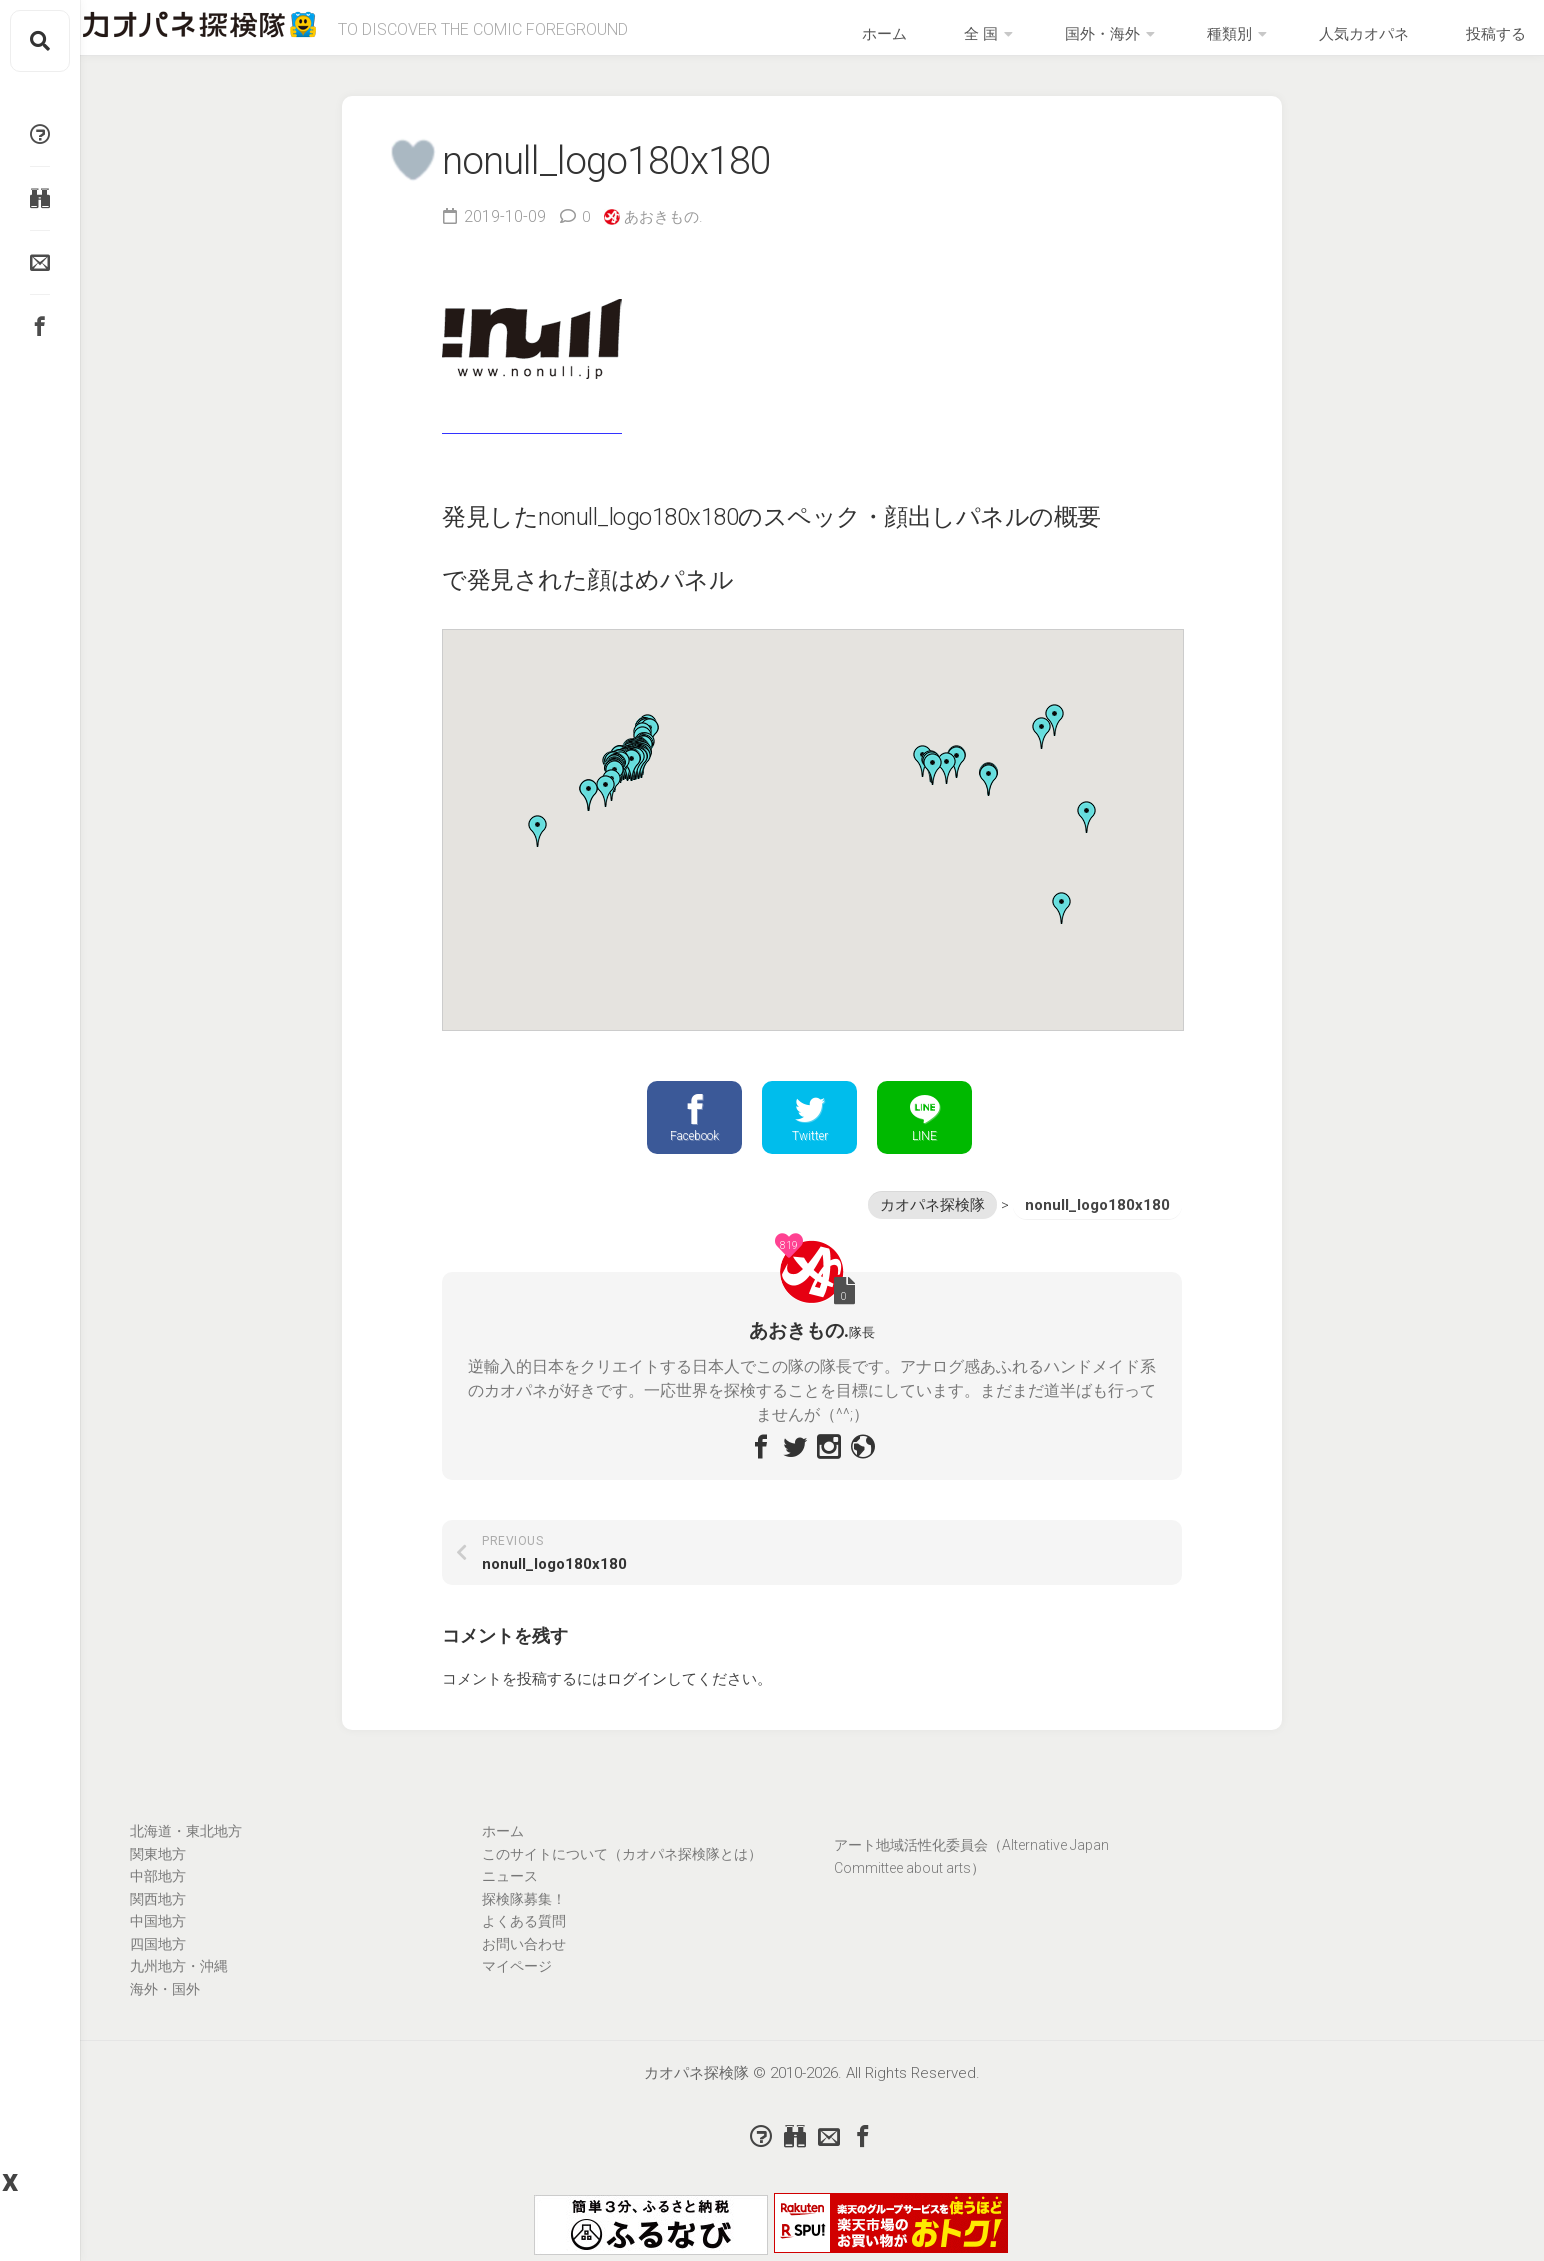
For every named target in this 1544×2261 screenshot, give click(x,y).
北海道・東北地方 (186, 1849)
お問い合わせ (524, 1962)
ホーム (991, 40)
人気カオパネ (1368, 40)
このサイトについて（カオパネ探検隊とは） (622, 1872)
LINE (924, 1133)
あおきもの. (667, 230)
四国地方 (158, 1962)
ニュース (510, 1894)
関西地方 (158, 1917)
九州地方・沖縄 (179, 1984)
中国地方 (158, 1939)
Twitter (809, 1133)
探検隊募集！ (524, 1917)
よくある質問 (524, 1939)
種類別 (1257, 40)
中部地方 (158, 1894)
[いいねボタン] (407, 173)
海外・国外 (165, 2007)
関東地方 (158, 1872)
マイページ (517, 1984)
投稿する (1472, 40)
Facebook (694, 1133)
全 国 (1057, 40)
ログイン (637, 1697)
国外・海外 (1154, 40)
